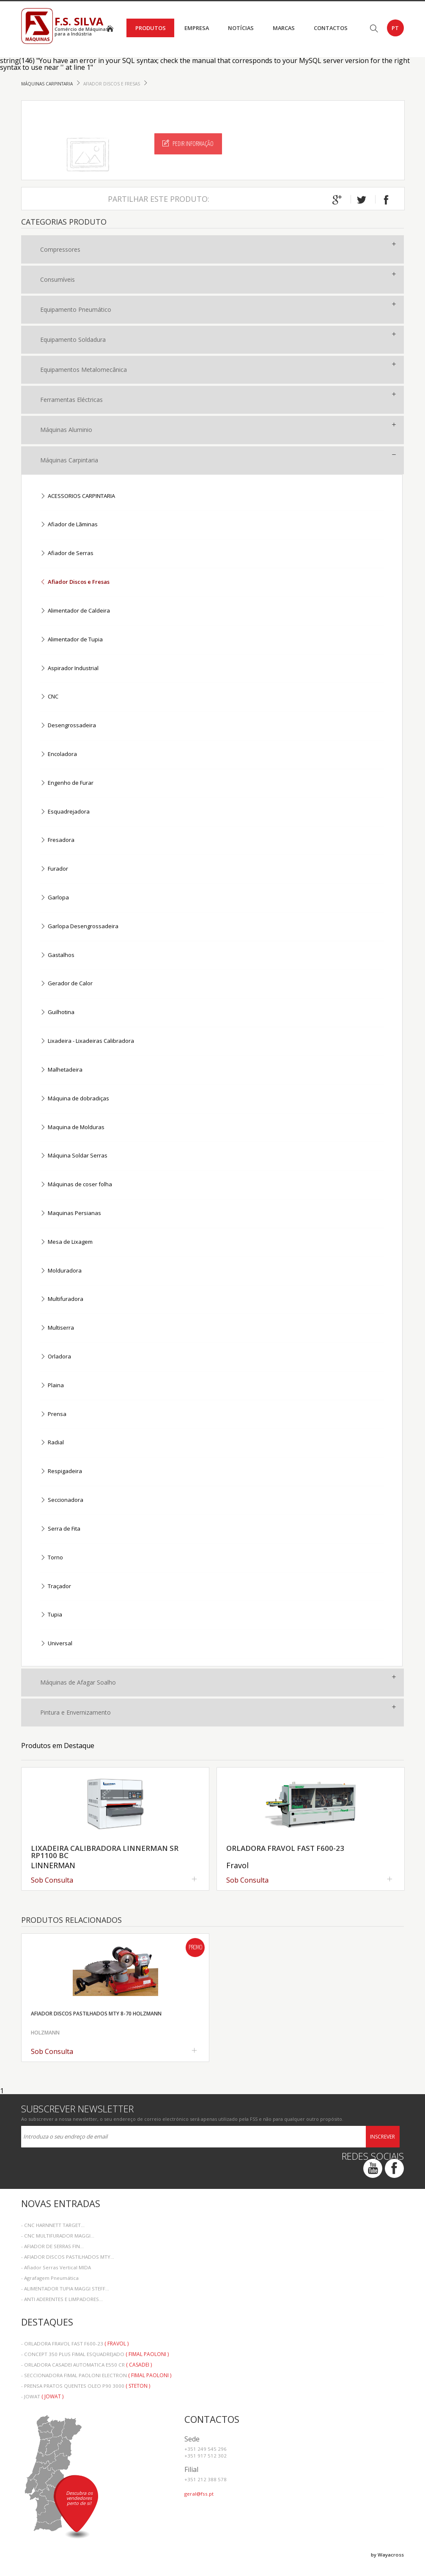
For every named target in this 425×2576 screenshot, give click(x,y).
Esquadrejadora (65, 812)
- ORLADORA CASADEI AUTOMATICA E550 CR (86, 2364)
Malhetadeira (61, 1070)
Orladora (55, 1357)
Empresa (196, 28)
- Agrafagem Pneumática (50, 2278)
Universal (56, 1644)
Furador (54, 869)
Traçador (55, 1587)
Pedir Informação (188, 143)
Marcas (284, 28)
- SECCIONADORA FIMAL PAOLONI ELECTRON (96, 2375)
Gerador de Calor (66, 984)
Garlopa (54, 898)
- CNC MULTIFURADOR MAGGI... (57, 2235)
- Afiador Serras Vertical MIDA (56, 2267)
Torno (51, 1558)
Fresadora (57, 840)
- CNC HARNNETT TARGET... (53, 2225)
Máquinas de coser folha (76, 1185)
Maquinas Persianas (70, 1213)
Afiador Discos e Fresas (112, 84)
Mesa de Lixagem (66, 1242)
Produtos (150, 28)
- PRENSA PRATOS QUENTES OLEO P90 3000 (85, 2385)
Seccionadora (61, 1500)
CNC (49, 697)
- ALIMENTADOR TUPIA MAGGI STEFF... (65, 2288)
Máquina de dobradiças (74, 1099)
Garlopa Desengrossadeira (79, 927)
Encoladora (58, 754)
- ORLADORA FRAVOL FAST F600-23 (75, 2343)
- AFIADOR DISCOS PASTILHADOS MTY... (67, 2257)
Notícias (241, 28)
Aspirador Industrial (69, 668)
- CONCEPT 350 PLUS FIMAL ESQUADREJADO (95, 2354)
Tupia (51, 1615)
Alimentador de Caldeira (75, 611)
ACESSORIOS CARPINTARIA (77, 496)
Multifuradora (61, 1299)
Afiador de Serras (66, 553)
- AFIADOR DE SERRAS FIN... (52, 2246)
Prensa (53, 1414)
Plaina (52, 1386)
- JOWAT (42, 2396)
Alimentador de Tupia (71, 640)
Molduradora (61, 1271)
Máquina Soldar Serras (73, 1156)
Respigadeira (61, 1471)
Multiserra (57, 1328)
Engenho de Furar (66, 783)
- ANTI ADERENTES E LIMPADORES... (62, 2299)
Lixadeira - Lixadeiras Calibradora (87, 1041)
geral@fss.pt (199, 2494)
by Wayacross (387, 2554)
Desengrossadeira (68, 726)
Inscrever (382, 2136)
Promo (195, 1948)
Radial (52, 1443)
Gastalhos (57, 955)
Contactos (331, 28)
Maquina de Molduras (72, 1127)
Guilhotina (57, 1012)
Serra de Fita (60, 1529)
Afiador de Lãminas (69, 525)
